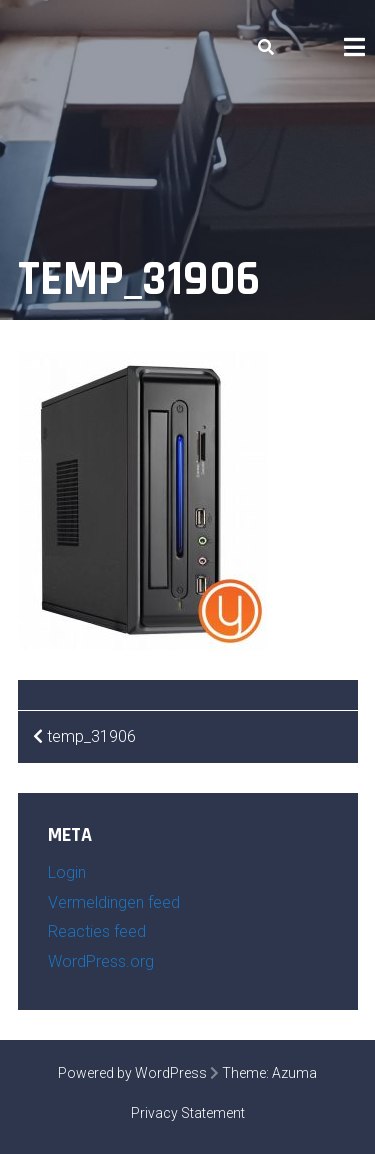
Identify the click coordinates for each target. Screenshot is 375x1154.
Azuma (294, 1073)
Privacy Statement (188, 1113)
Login (67, 872)
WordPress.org (101, 961)
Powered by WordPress (132, 1073)
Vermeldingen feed (114, 902)
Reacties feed (97, 931)
